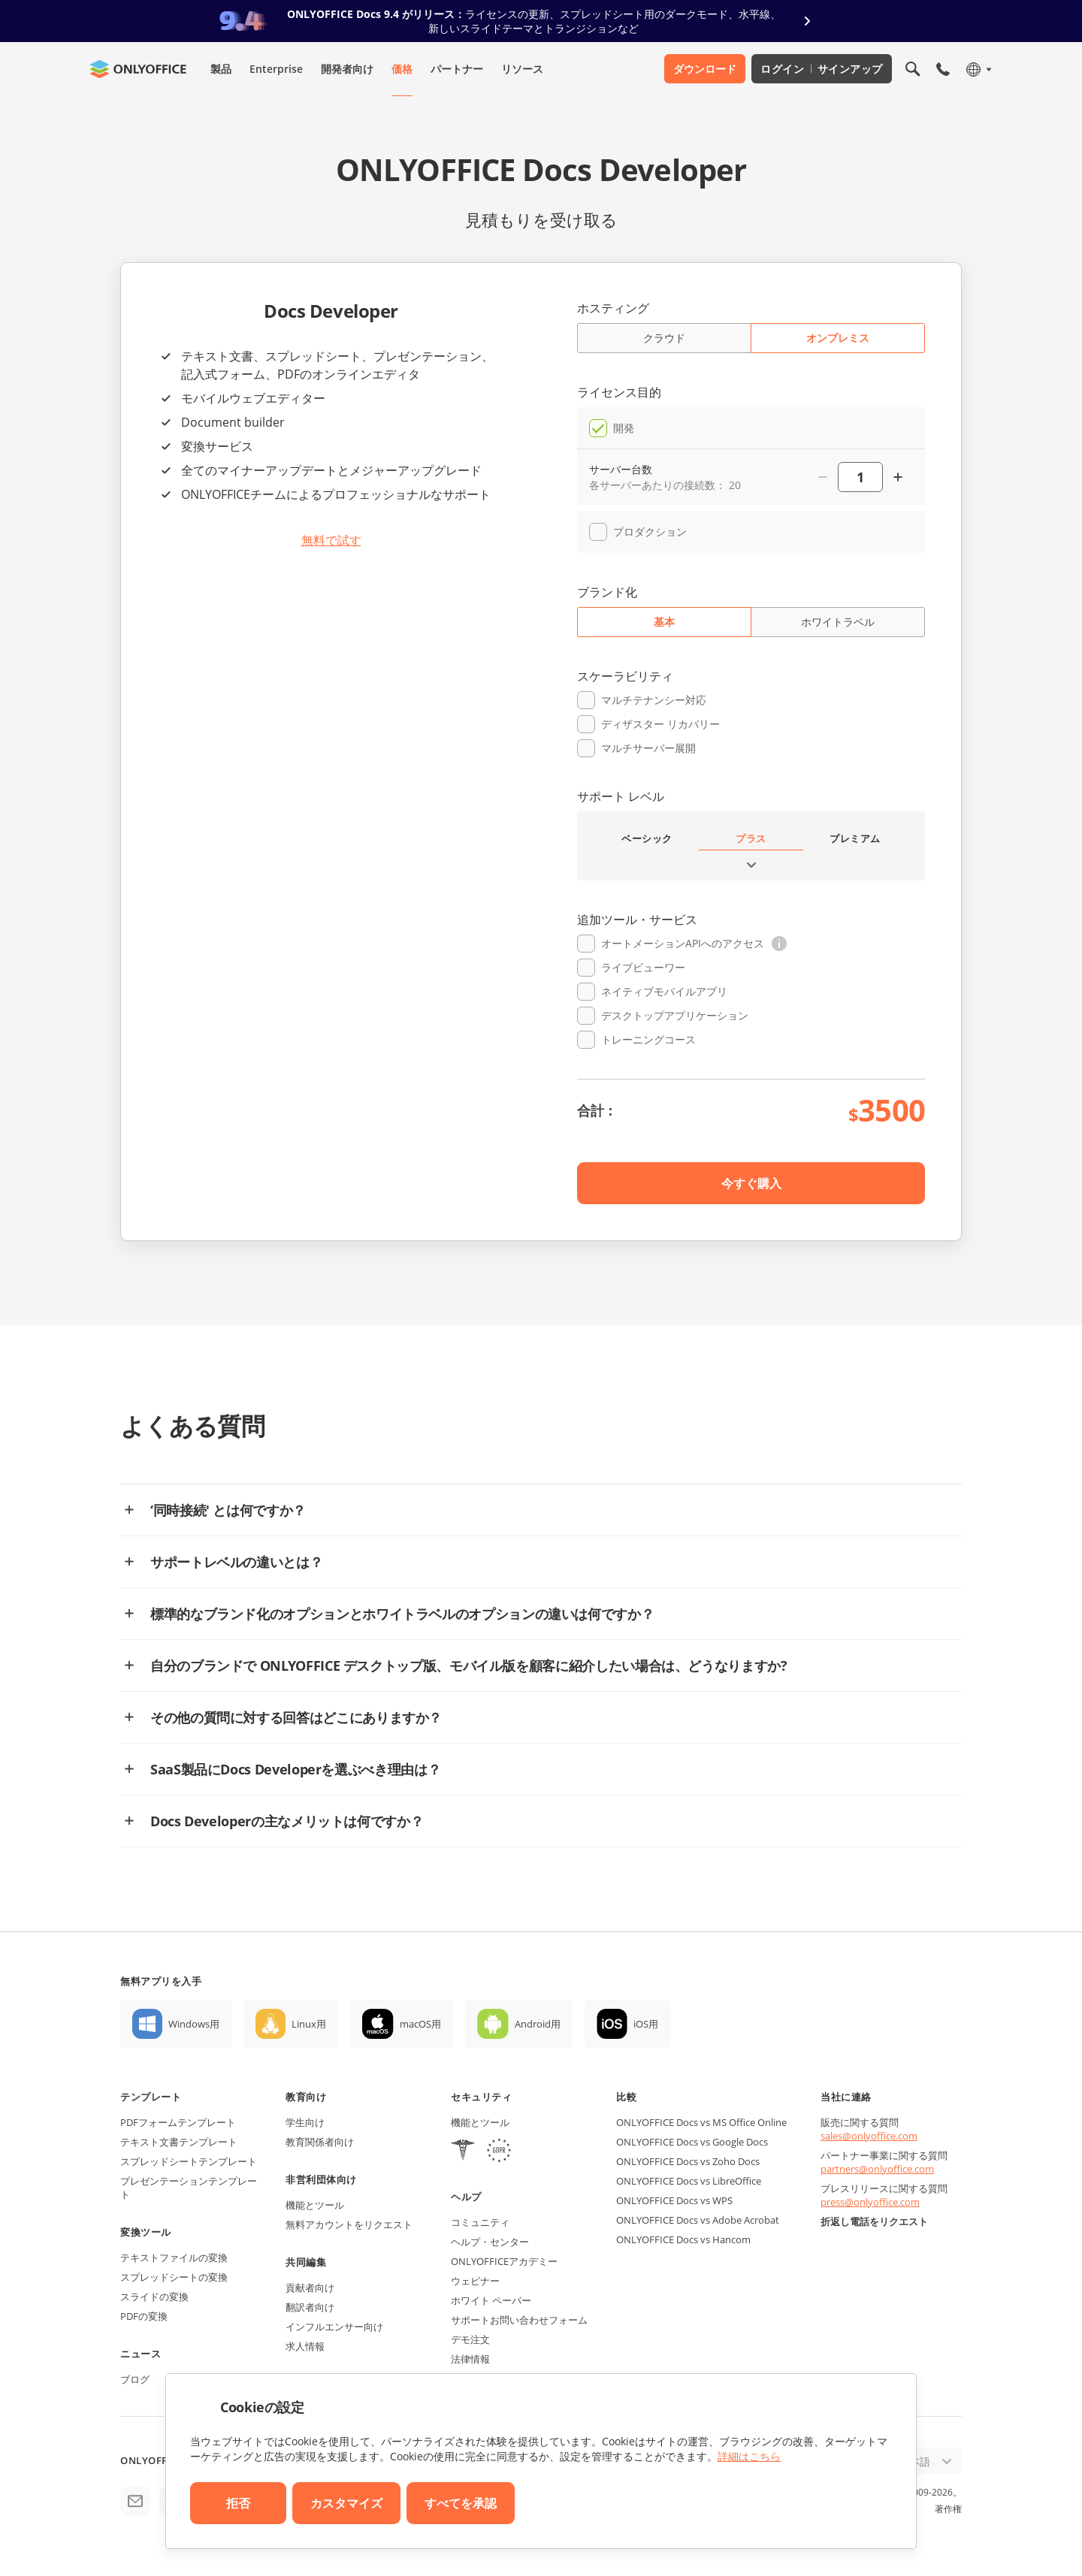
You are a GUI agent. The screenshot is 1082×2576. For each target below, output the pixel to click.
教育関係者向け (320, 2142)
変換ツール (145, 2232)
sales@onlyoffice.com (869, 2136)
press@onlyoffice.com (870, 2202)
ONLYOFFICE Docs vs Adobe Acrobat (697, 2220)
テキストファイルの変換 (174, 2257)
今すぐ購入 (751, 1183)
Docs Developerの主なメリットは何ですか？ (286, 1821)
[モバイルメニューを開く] (943, 69)
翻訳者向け (310, 2307)
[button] (779, 944)
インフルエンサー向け (334, 2326)
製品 (220, 69)
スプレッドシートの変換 (174, 2277)
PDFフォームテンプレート (178, 2122)
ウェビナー (475, 2281)
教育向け (306, 2096)
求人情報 (305, 2346)
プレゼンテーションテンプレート (188, 2187)
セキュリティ (481, 2096)
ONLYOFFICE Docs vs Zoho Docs (688, 2161)
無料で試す (331, 540)
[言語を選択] (978, 69)
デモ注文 (470, 2339)
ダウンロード (704, 69)
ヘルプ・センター (490, 2241)
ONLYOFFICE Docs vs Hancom (683, 2239)
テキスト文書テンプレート (178, 2142)
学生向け (305, 2122)
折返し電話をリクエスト (874, 2221)
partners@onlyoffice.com (877, 2169)
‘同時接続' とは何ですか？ (228, 1510)
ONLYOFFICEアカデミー (504, 2261)
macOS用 (420, 2024)
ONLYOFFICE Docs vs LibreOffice (688, 2181)
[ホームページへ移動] (138, 69)
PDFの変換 (144, 2316)
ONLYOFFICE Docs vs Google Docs (692, 2142)
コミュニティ (480, 2222)
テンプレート (150, 2096)
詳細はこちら (749, 2456)
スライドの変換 (154, 2296)
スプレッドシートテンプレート (188, 2161)
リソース (522, 69)
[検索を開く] (913, 69)
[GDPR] (499, 2152)
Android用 (538, 2024)
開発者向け (347, 69)
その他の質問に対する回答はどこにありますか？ (296, 1717)
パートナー (457, 69)
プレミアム (855, 838)
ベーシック (646, 838)
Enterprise (276, 69)
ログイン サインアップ (821, 69)
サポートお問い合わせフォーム (519, 2320)
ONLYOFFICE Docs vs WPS (674, 2200)
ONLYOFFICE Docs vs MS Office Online (701, 2122)
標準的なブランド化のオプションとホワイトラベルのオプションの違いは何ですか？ (402, 1614)
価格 (402, 69)
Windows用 (193, 2024)
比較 (626, 2096)
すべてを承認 (461, 2503)
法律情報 (470, 2359)
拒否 (238, 2503)
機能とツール (315, 2205)
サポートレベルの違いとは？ (236, 1562)
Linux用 (309, 2024)
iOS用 (645, 2024)
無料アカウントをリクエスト (349, 2224)
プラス (751, 838)
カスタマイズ (346, 2503)
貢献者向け (310, 2287)
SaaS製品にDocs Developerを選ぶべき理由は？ (295, 1769)
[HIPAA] (463, 2152)
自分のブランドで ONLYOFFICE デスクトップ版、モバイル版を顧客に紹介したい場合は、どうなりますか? (468, 1665)
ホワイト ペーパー (491, 2300)
